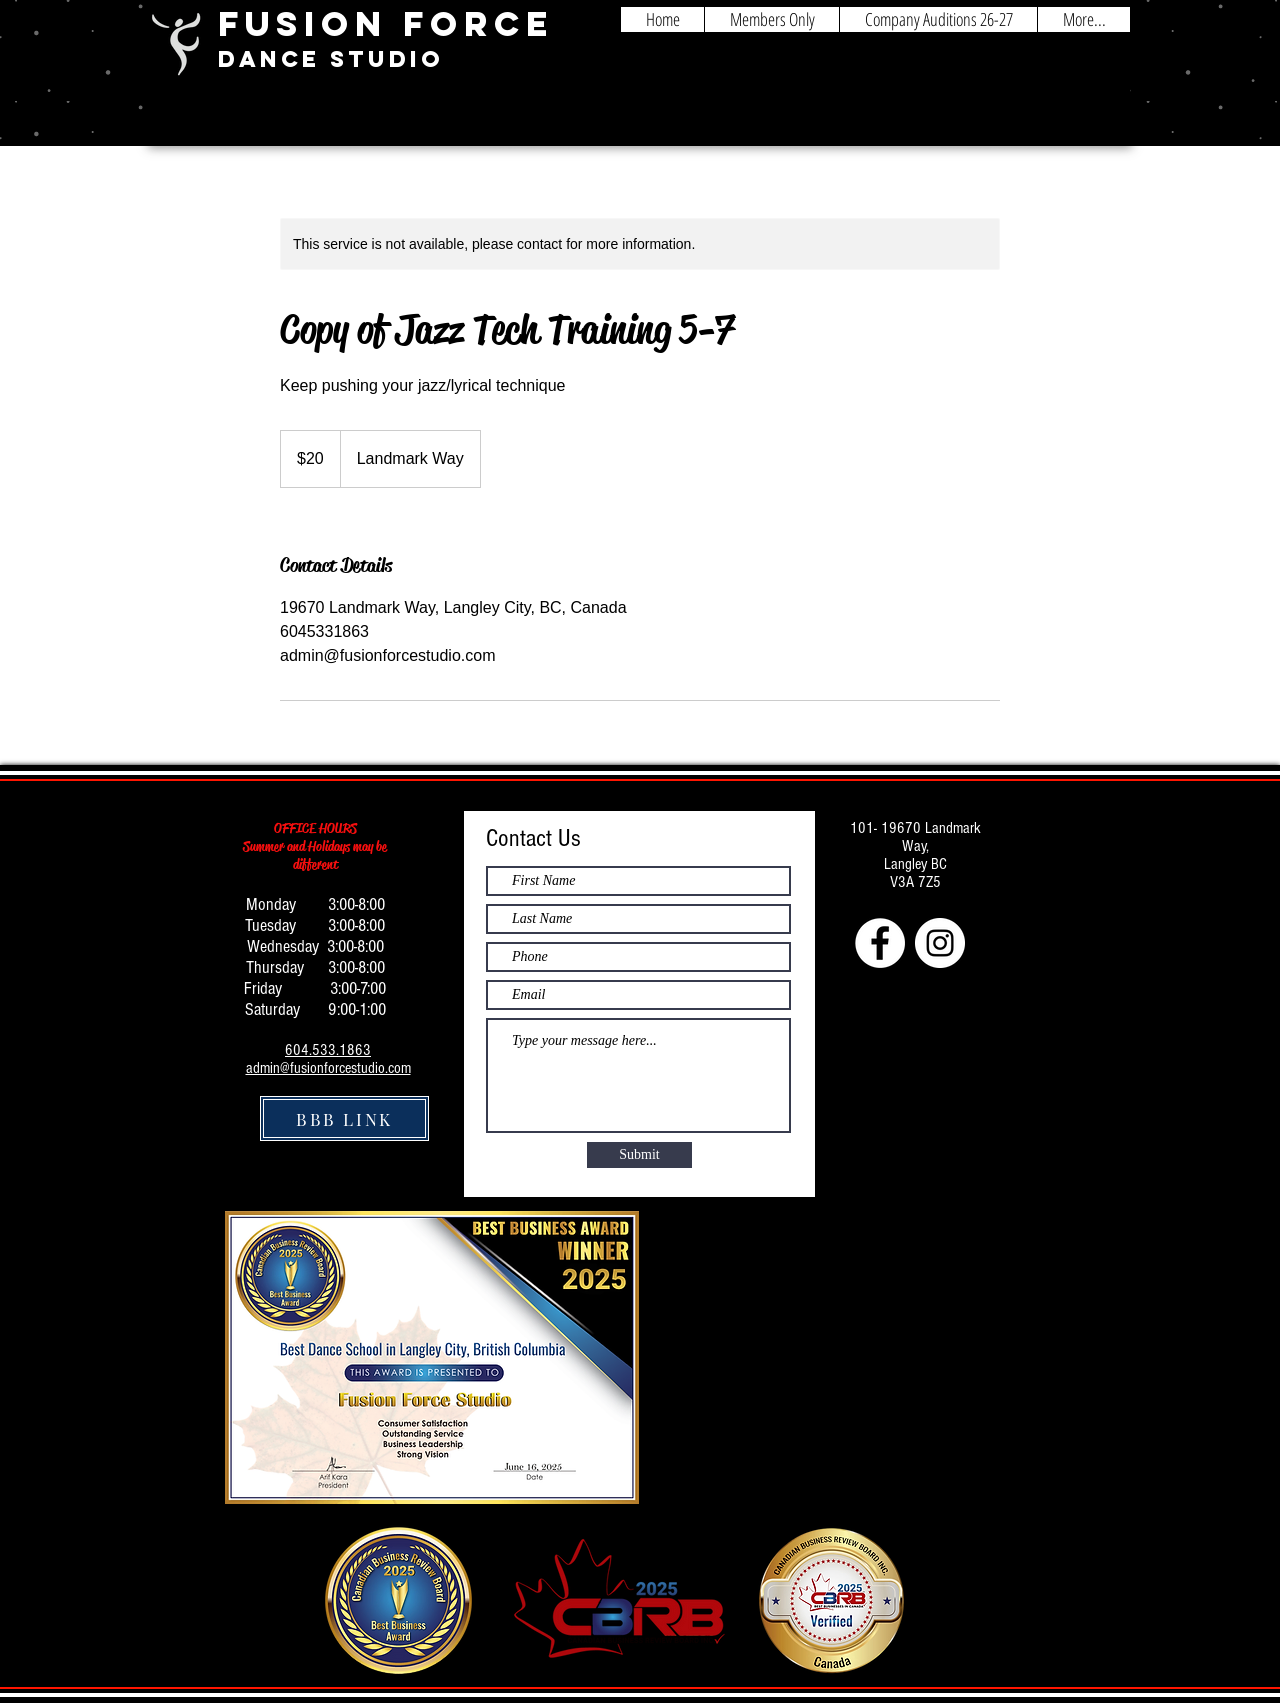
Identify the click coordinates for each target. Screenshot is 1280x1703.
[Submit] (639, 1155)
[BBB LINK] (344, 1118)
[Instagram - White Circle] (940, 943)
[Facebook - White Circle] (880, 943)
